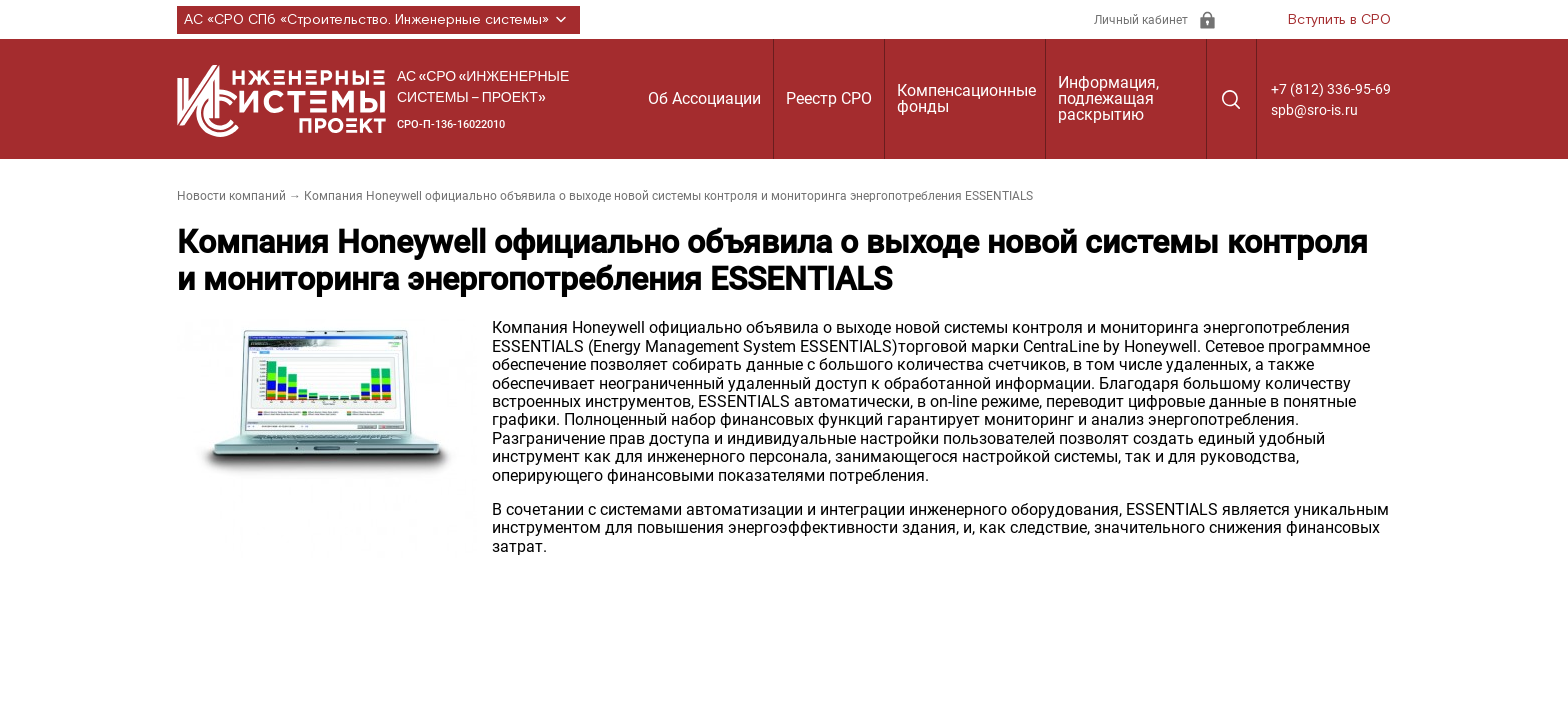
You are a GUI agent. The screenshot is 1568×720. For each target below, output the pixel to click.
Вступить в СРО (1339, 20)
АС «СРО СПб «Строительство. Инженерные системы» (378, 20)
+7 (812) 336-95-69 (1331, 89)
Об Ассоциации (704, 98)
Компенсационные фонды (966, 98)
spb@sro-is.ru (1314, 110)
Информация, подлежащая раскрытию (1108, 98)
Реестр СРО (829, 98)
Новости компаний (231, 196)
